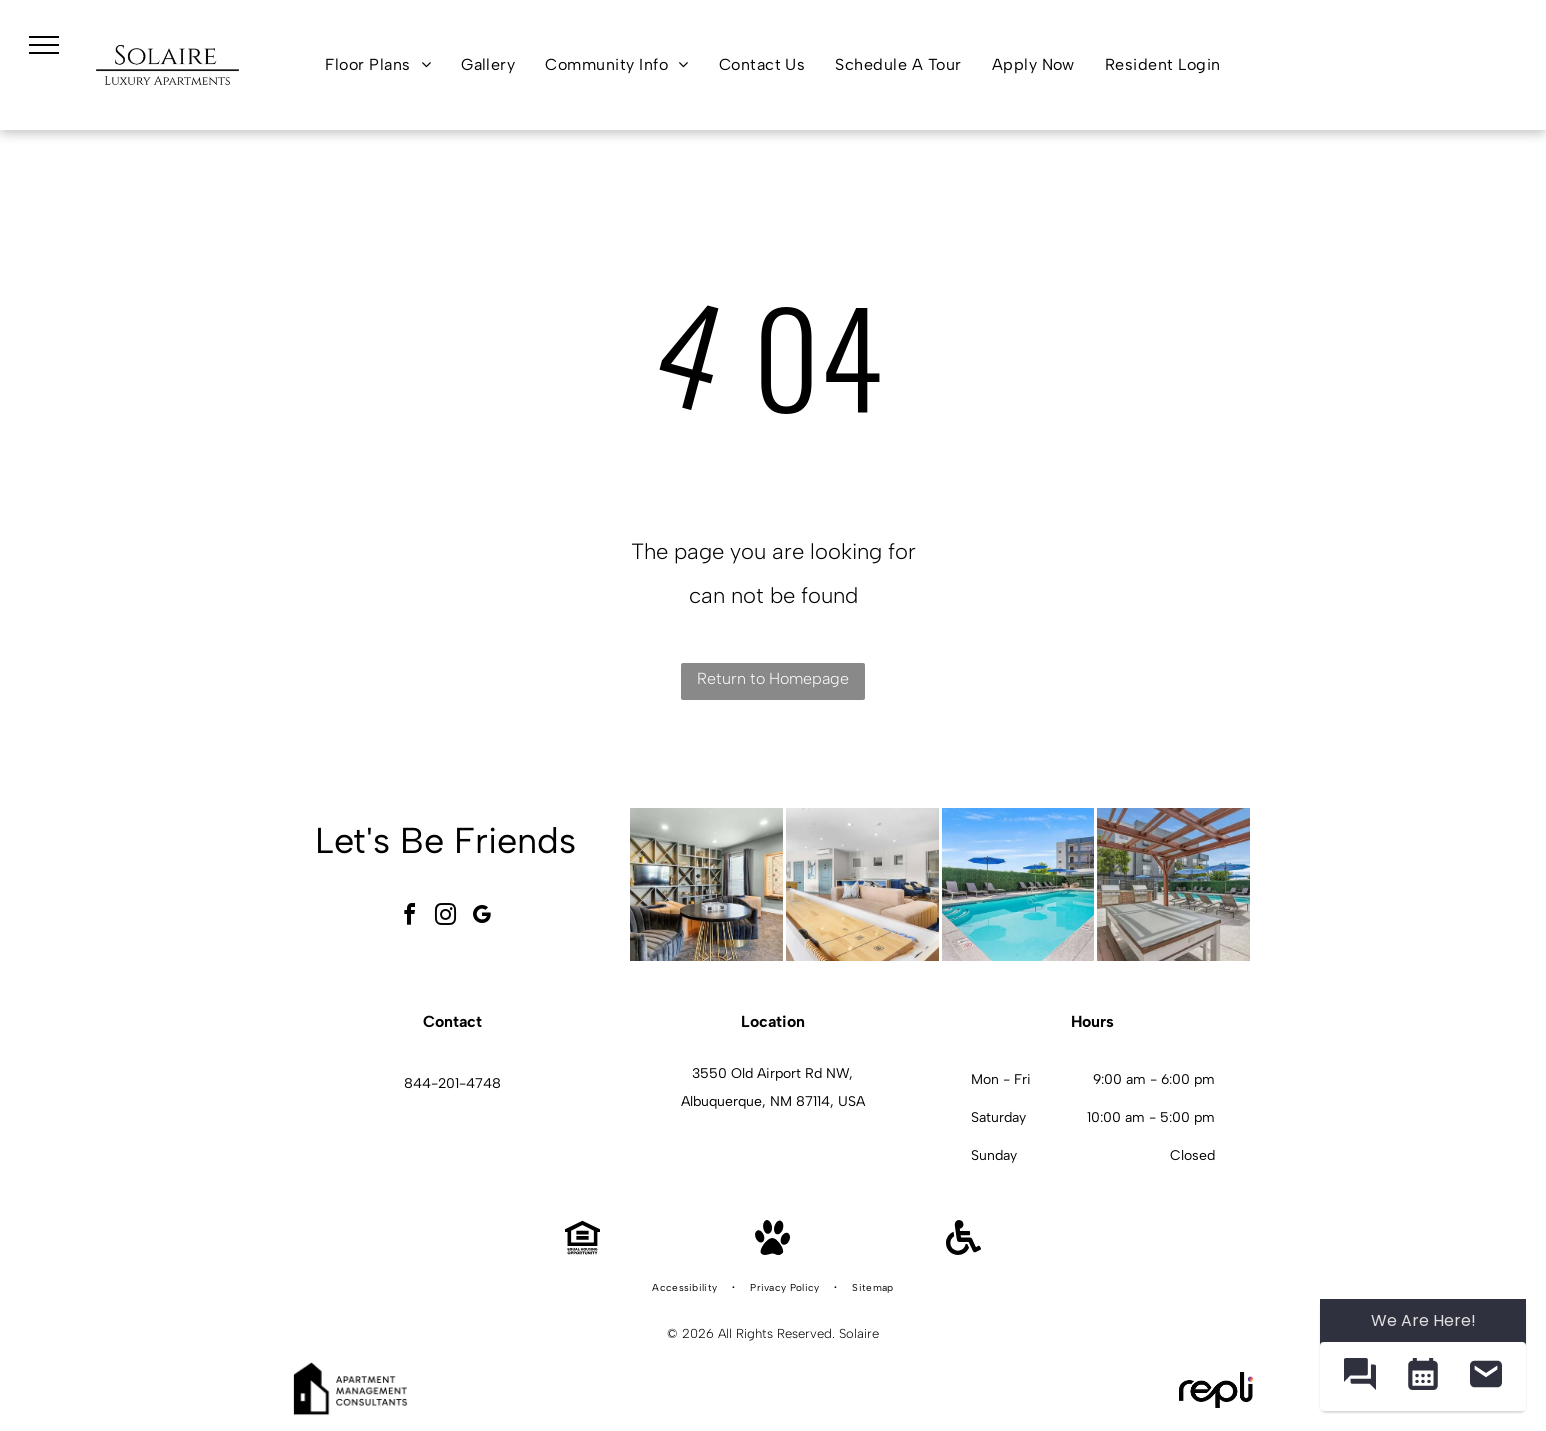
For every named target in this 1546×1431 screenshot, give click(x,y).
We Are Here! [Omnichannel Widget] (1423, 1320)
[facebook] (410, 917)
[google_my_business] (482, 917)
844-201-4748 (452, 1083)
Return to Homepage (773, 678)
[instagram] (446, 917)
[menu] (44, 45)
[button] (1359, 1376)
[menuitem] (378, 65)
